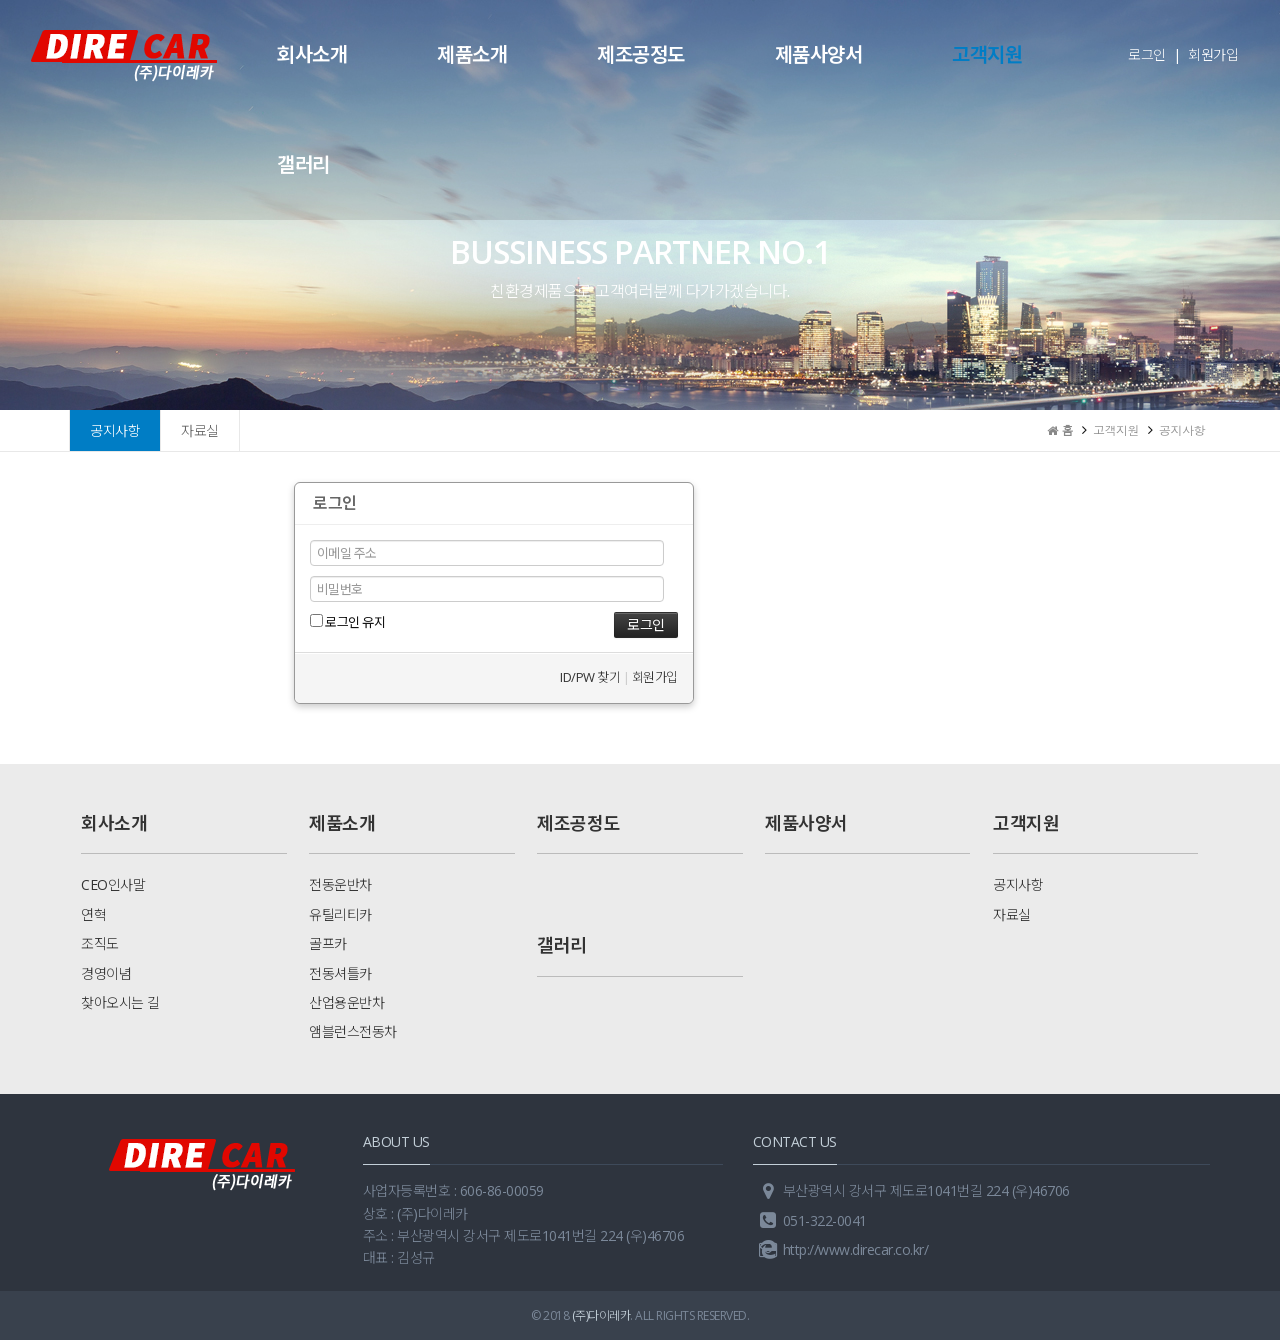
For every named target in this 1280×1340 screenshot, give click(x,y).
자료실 (200, 430)
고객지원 (987, 54)
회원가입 (1213, 54)
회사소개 (312, 54)
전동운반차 (340, 884)
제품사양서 (819, 54)
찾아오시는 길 (120, 1002)
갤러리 (303, 164)
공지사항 (115, 430)
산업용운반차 (346, 1002)
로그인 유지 (348, 622)
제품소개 (472, 54)
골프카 (328, 943)
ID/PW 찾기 (590, 677)
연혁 (93, 914)
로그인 (1147, 54)
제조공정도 (641, 54)
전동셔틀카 (340, 973)
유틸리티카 (340, 914)
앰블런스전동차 (353, 1031)
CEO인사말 (113, 884)
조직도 (100, 943)
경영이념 (106, 973)
